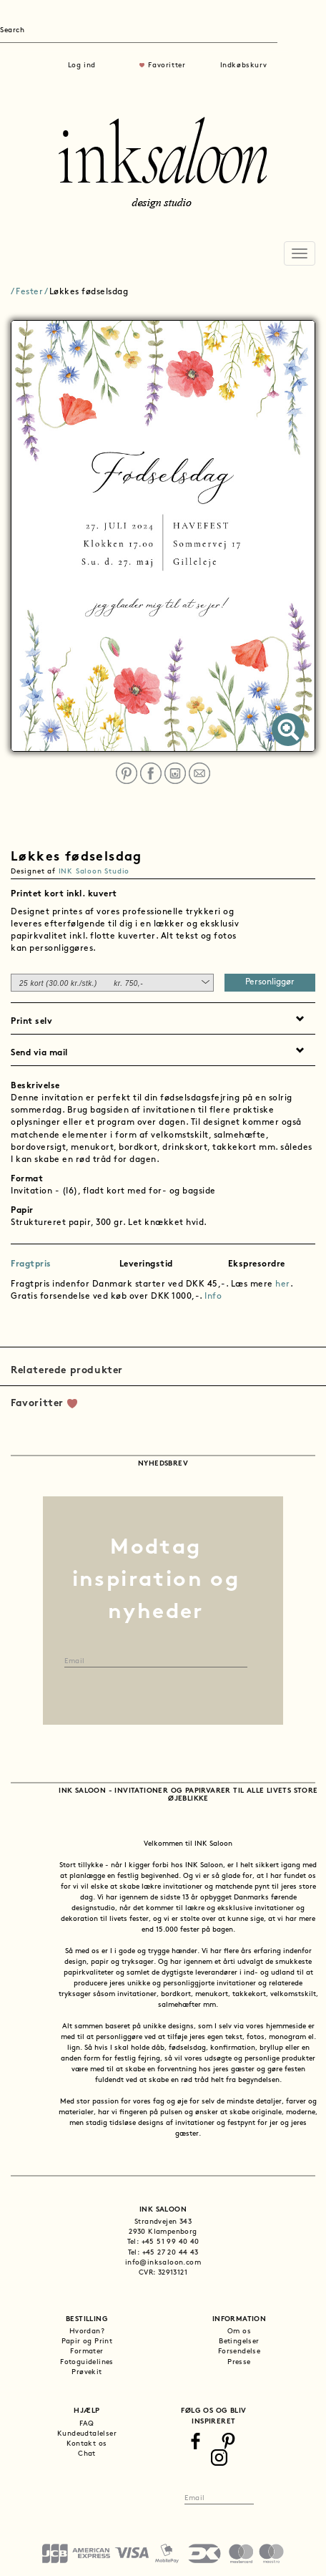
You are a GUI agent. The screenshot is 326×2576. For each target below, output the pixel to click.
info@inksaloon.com (163, 2263)
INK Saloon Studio (94, 872)
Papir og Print (87, 2341)
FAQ (86, 2424)
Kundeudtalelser (87, 2434)
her (282, 1284)
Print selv (31, 1021)
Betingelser (239, 2341)
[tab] (163, 892)
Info (213, 1296)
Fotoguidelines (87, 2362)
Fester (29, 292)
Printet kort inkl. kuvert (64, 894)
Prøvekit (86, 2372)
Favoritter (166, 65)
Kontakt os (86, 2444)
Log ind (82, 65)
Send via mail (39, 1053)
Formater (86, 2351)
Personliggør (270, 982)
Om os (239, 2331)
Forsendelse (239, 2351)
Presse (238, 2362)
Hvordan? (86, 2331)
